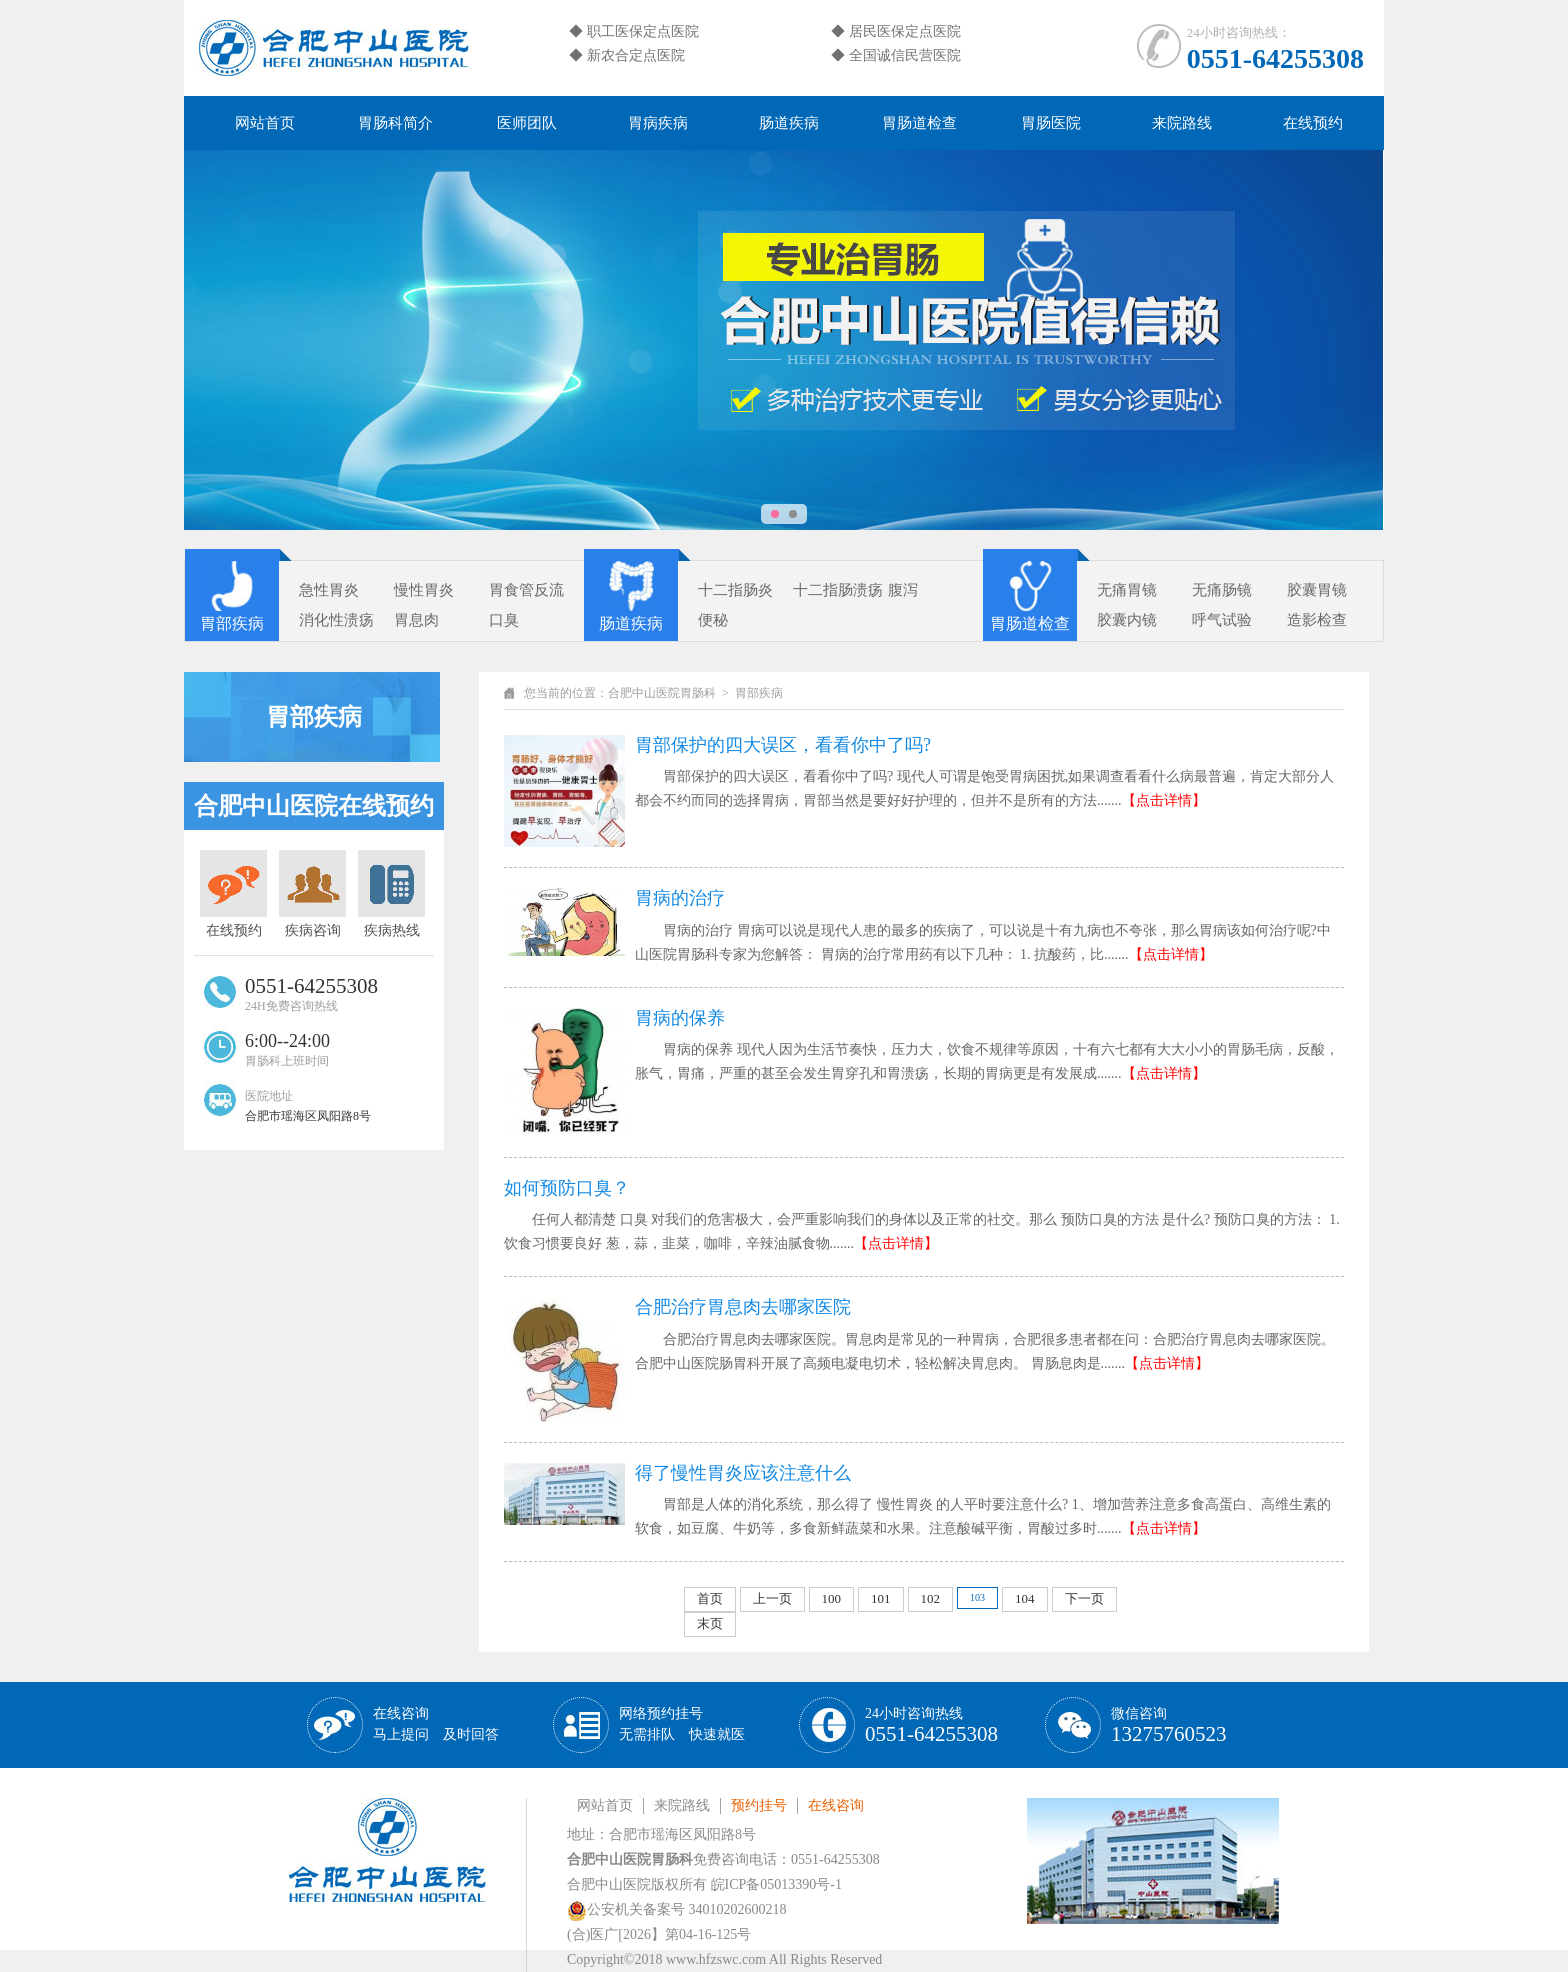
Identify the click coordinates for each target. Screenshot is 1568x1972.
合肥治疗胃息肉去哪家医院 (743, 1307)
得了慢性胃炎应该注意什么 (743, 1473)
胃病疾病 (658, 123)
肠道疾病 (789, 123)
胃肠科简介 (395, 123)
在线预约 (1313, 123)
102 (931, 1598)
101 (881, 1598)
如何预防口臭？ (567, 1188)
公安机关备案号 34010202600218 (677, 1909)
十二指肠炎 (735, 590)
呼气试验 (1222, 620)
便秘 (713, 620)
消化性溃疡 (336, 620)
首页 (710, 1598)
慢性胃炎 (424, 590)
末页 (710, 1623)
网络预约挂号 (682, 1724)
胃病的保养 (680, 1018)
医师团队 (527, 123)
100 (832, 1598)
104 (1025, 1598)
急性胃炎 (329, 590)
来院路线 (1182, 123)
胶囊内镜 (1127, 620)
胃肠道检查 (919, 123)
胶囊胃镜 (1317, 590)
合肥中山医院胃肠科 (662, 693)
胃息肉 (416, 620)
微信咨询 (1169, 1725)
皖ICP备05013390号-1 (776, 1884)
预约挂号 (759, 1805)
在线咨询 (436, 1724)
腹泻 (903, 590)
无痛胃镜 (1127, 590)
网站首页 (265, 123)
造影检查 (1317, 620)
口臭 (504, 620)
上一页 (772, 1598)
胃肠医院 (1051, 123)
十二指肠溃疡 (838, 590)
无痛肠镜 (1222, 590)
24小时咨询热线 (931, 1725)
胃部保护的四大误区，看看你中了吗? (783, 745)
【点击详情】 (1164, 800)
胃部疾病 (232, 623)
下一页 (1084, 1598)
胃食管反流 (526, 590)
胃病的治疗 (680, 898)
